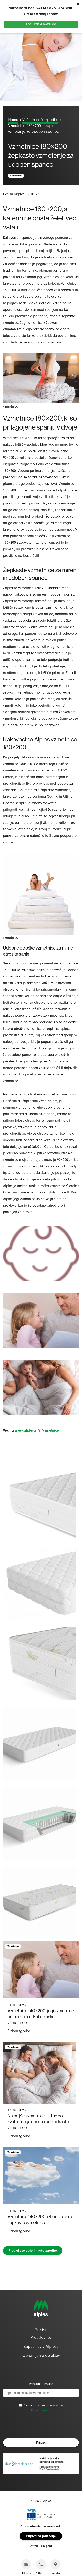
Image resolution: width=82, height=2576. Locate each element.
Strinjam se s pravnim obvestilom (43, 2405)
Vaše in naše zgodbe (40, 119)
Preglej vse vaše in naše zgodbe (33, 2250)
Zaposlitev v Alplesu (41, 2346)
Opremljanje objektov (41, 2355)
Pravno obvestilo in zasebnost (40, 2526)
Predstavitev (41, 2337)
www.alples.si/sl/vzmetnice (37, 1430)
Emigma (46, 2545)
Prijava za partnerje (41, 2536)
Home (13, 119)
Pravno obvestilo (40, 2410)
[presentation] (34, 2426)
